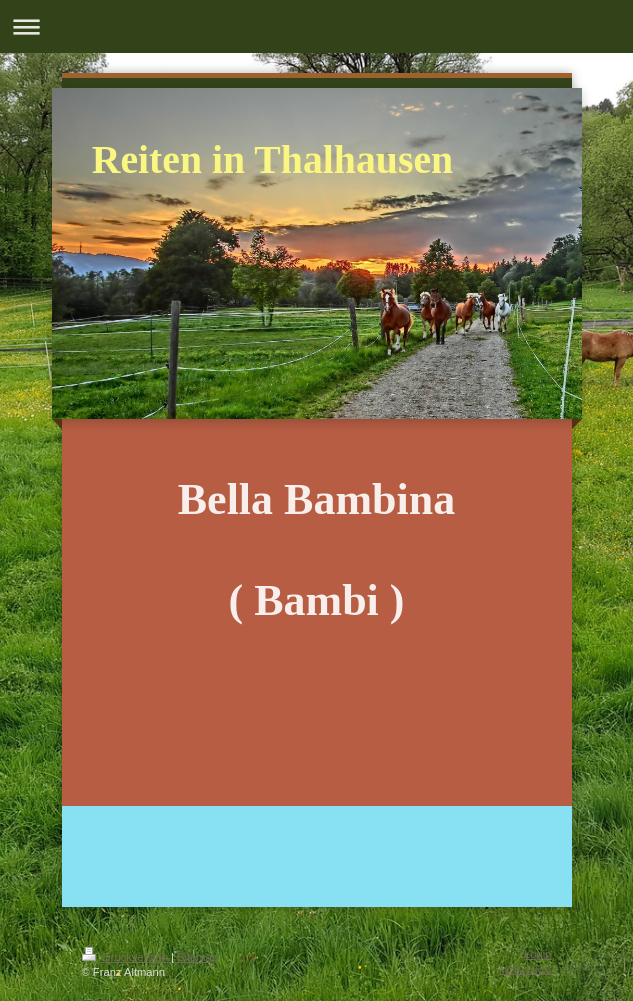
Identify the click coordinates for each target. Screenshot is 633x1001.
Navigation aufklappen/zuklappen (316, 26)
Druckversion (127, 957)
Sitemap (197, 957)
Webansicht (526, 969)
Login (537, 954)
